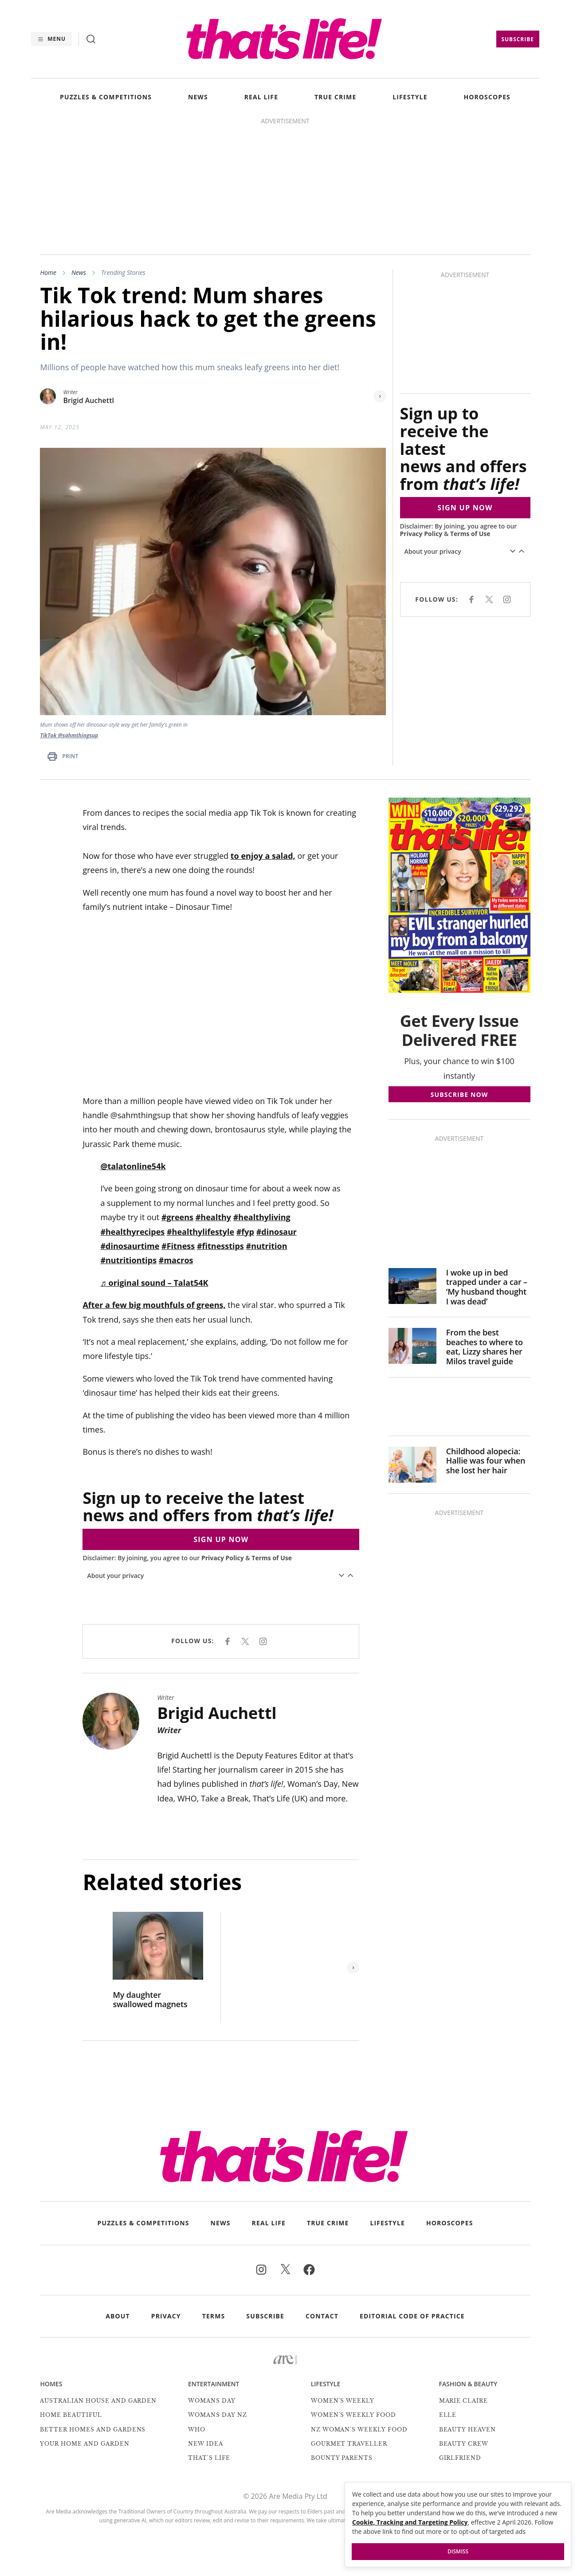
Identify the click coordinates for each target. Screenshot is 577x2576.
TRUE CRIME (335, 97)
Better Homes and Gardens (92, 2429)
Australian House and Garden (98, 2400)
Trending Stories (123, 272)
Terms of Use (470, 533)
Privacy (166, 2316)
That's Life (209, 2458)
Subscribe (518, 39)
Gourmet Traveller (349, 2443)
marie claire (463, 2400)
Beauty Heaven (467, 2429)
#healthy (213, 1217)
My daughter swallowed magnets (150, 1999)
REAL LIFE (261, 97)
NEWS (198, 97)
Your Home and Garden (84, 2443)
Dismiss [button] (457, 2551)
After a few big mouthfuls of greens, (153, 1305)
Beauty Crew (464, 2443)
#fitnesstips (220, 1246)
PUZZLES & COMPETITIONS (106, 97)
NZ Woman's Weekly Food (359, 2429)
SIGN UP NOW (464, 508)
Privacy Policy (421, 533)
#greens (177, 1217)
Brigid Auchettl (88, 400)
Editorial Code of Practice (412, 2316)
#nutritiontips (128, 1260)
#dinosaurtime (129, 1246)
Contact (322, 2316)
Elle (448, 2415)
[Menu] (51, 39)
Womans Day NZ (217, 2415)
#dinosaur (276, 1231)
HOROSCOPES (486, 97)
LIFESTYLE (410, 97)
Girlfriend (460, 2458)
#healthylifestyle (200, 1231)
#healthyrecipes (132, 1231)
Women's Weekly (342, 2400)
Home (48, 272)
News (78, 272)
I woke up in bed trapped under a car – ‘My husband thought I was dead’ (486, 1287)
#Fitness (178, 1246)
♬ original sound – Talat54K (154, 1282)
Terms (213, 2316)
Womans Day (212, 2400)
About (118, 2316)
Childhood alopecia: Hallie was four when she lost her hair (485, 1461)
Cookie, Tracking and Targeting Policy (409, 2522)
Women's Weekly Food (353, 2415)
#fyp (245, 1231)
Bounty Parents (342, 2458)
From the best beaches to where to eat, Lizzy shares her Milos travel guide (484, 1347)
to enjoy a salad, (263, 855)
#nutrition (266, 1246)
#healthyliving (261, 1217)
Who (196, 2429)
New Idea (205, 2443)
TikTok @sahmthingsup (69, 735)
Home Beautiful (71, 2415)
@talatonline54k (132, 1166)
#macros (176, 1260)
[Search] (91, 39)
